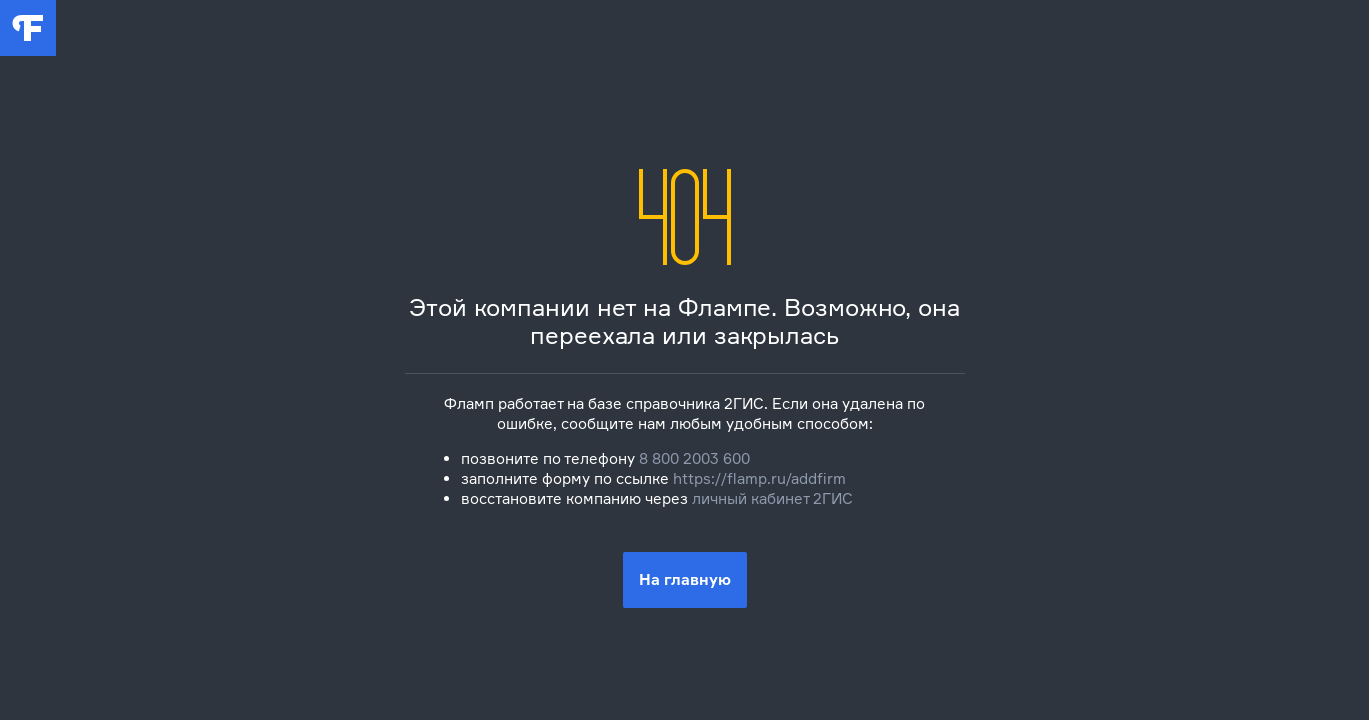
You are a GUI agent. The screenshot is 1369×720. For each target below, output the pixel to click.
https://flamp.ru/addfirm (759, 478)
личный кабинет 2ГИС (772, 498)
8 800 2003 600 (694, 458)
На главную (685, 579)
